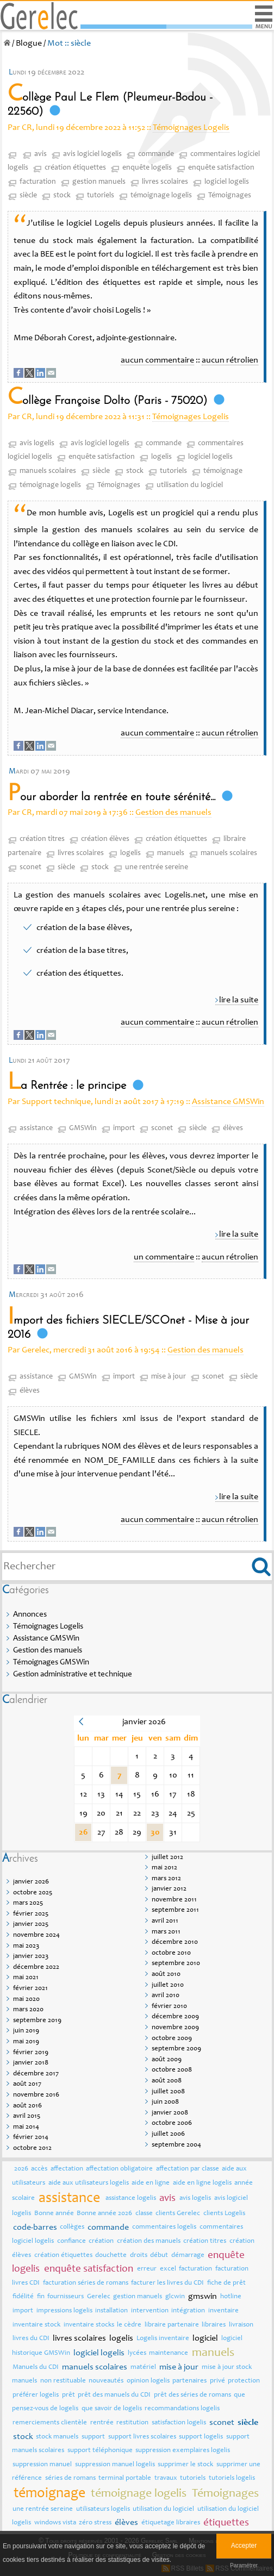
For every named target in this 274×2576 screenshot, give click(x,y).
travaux (165, 2478)
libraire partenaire (172, 2325)
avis (40, 154)
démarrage (187, 2255)
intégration (188, 2311)
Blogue (29, 43)
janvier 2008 (170, 2113)
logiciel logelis (226, 182)
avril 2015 (26, 2116)
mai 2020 (26, 1999)
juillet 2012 (167, 1857)
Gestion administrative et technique (72, 1674)
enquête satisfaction (221, 168)
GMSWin (83, 1128)
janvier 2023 (30, 1956)
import (124, 1128)
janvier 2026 (31, 1882)
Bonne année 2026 (104, 2213)
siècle (28, 195)
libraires (214, 2325)
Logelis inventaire (162, 2338)
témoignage (222, 471)
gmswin (202, 2296)
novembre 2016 (36, 2095)
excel (168, 2269)
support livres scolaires (142, 2437)
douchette (111, 2255)
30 (155, 1832)
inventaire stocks (89, 2325)
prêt (68, 2395)
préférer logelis (36, 2395)
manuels (170, 853)
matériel (143, 2367)
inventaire (223, 2311)
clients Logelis (224, 2213)
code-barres (35, 2227)
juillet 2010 (168, 1985)
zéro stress (95, 2523)
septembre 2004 (176, 2145)
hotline (230, 2296)
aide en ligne (151, 2183)
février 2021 (30, 1988)
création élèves (105, 839)
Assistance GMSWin (228, 1101)
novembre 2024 (36, 1935)
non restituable (63, 2381)
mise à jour (168, 1377)
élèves (233, 1128)
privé (217, 2381)
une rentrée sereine (156, 867)
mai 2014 (26, 2127)
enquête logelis (147, 168)
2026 (21, 2169)
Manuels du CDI (36, 2367)
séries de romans (70, 2478)
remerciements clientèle (50, 2423)
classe (144, 2213)
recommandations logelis (182, 2408)
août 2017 (27, 2084)
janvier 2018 (30, 2063)
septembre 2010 (176, 1963)
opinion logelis (148, 2381)
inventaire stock (36, 2325)
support (93, 2437)
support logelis (201, 2437)
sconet (30, 867)
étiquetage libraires (170, 2523)
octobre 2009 (172, 2038)
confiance (71, 2241)
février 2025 (30, 1914)
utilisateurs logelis (103, 2509)
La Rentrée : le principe (67, 1085)
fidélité (23, 2296)
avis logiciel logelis (92, 154)
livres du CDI (31, 2338)
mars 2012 (166, 1878)
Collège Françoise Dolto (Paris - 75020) (107, 401)
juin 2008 (165, 2102)
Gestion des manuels (173, 812)
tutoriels (100, 195)
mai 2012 (164, 1868)
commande (156, 154)
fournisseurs (65, 2296)
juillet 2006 (168, 2134)
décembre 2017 (36, 2074)
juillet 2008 (168, 2091)
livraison (241, 2325)
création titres (42, 839)
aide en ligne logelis (202, 2183)
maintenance (168, 2353)
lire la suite (238, 1000)
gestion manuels (99, 182)
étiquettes (226, 2523)
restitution (132, 2423)
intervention (150, 2311)
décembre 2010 (175, 1942)
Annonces (30, 1615)
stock (62, 195)
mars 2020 (28, 2009)
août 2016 (27, 2106)
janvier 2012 (169, 1889)
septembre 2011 (175, 1910)
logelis (161, 457)
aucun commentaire (157, 360)
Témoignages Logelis (191, 127)
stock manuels (57, 2437)
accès (39, 2169)
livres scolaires (165, 182)
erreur (147, 2269)
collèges (72, 2227)
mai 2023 (26, 1946)
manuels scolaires (48, 471)
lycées (137, 2353)
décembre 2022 (36, 1967)
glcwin (175, 2296)
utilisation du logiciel (190, 485)
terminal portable (124, 2478)
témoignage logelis (161, 195)
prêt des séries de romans (192, 2395)
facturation (38, 182)
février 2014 (30, 2137)
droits (138, 2255)
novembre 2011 (174, 1900)
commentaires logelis (164, 2227)
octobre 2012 (32, 2148)
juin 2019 (26, 2031)
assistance (36, 1128)
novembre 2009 (175, 2027)
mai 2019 (26, 2041)
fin (41, 2296)
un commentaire (164, 1257)
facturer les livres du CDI (167, 2283)
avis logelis (37, 443)
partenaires (189, 2381)
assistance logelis (130, 2198)
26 (83, 1832)
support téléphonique (100, 2450)
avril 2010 (165, 1995)
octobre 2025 (32, 1893)
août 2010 (166, 1974)
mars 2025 (28, 1903)
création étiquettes (75, 168)
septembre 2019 (37, 2020)
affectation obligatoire (119, 2169)
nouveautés (106, 2381)
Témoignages (229, 195)
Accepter (244, 2545)
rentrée (102, 2423)
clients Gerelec (177, 2213)
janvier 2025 (30, 1924)
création (101, 2241)
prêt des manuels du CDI (114, 2395)
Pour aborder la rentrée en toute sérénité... (111, 797)
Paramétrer (244, 2565)
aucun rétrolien (230, 360)
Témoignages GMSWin (51, 1662)
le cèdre (129, 2325)
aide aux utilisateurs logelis (88, 2183)
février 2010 (169, 2006)
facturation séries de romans (85, 2283)
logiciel (205, 2338)
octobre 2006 (172, 2123)
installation (111, 2311)
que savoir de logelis (112, 2408)
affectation (67, 2169)
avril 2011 (165, 1921)
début (159, 2255)
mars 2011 (166, 1932)
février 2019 (30, 2052)
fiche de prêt (226, 2283)
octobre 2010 (171, 1953)
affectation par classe (187, 2169)
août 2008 (167, 2081)
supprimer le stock (185, 2464)
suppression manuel (42, 2464)
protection (244, 2381)
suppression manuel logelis (115, 2464)
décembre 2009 (175, 2016)
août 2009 (167, 2059)
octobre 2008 (172, 2070)
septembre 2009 (176, 2049)
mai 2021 (26, 1977)
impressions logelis (64, 2311)
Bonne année (54, 2213)
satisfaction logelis (179, 2423)
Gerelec (98, 2296)
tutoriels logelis (232, 2478)
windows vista (55, 2523)
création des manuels (148, 2241)
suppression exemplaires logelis (182, 2450)
